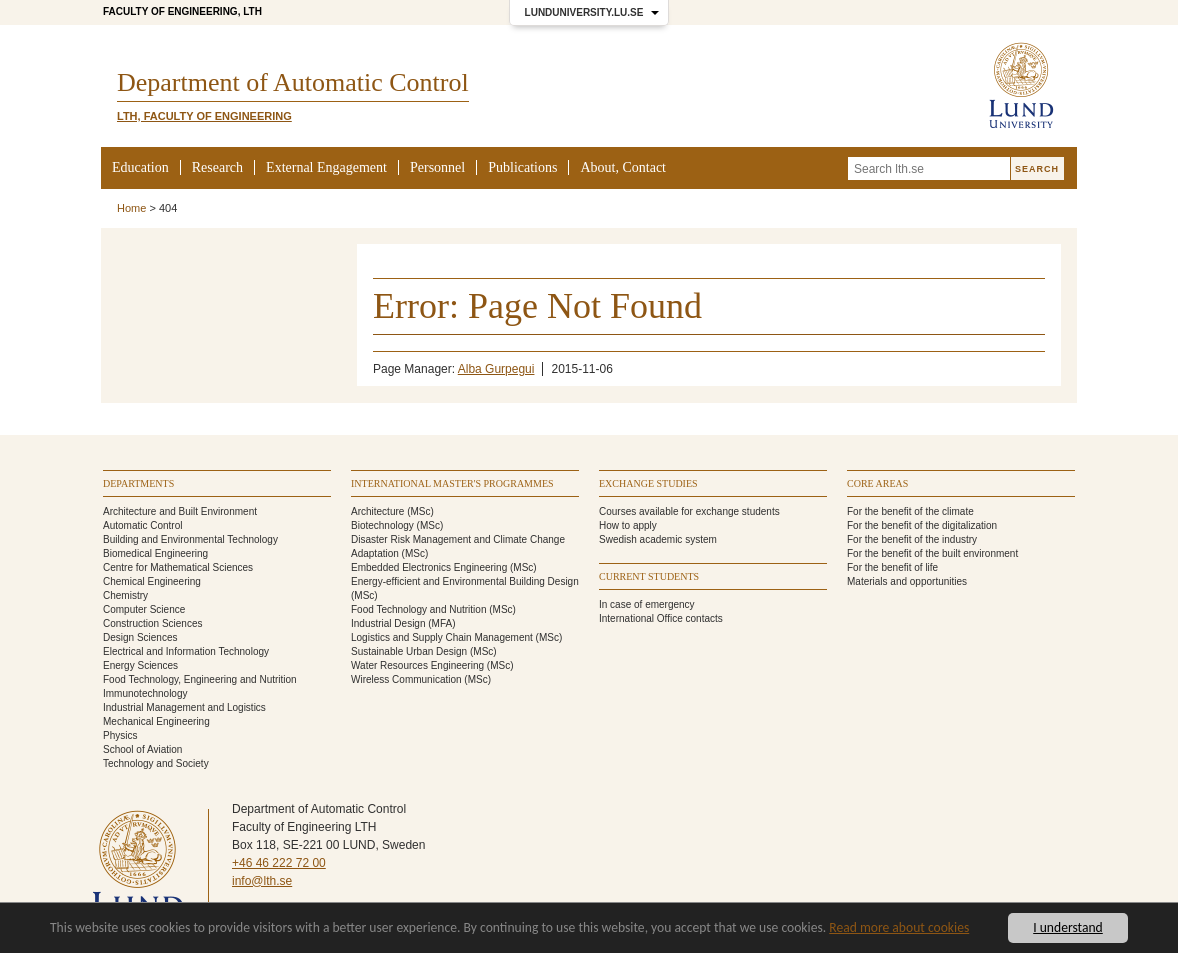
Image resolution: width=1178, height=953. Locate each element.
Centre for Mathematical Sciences (178, 567)
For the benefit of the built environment (932, 553)
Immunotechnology (145, 693)
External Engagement (326, 167)
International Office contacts (661, 618)
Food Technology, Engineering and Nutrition (200, 679)
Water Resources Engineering (417, 665)
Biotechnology (382, 525)
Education (140, 167)
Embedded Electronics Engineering (429, 567)
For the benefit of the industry (912, 539)
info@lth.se (262, 881)
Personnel (437, 167)
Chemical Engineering (152, 581)
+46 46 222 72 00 (279, 863)
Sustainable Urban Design (409, 651)
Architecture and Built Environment (180, 511)
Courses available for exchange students (689, 511)
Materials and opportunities (907, 581)
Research (217, 167)
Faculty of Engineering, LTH (182, 11)
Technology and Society (156, 763)
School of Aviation (142, 749)
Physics (120, 735)
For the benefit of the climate (910, 511)
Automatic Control (142, 525)
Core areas (877, 483)
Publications (522, 167)
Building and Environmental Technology (190, 539)
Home (131, 208)
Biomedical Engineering (155, 553)
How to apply (628, 525)
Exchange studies (648, 483)
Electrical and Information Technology (186, 651)
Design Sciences (140, 637)
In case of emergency (647, 604)
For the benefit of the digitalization (922, 525)
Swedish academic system (658, 539)
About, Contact (623, 167)
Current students (649, 576)
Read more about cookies (899, 927)
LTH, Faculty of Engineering (204, 116)
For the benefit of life (892, 567)
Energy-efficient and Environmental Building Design (465, 581)
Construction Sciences (153, 623)
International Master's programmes (452, 483)
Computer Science (144, 609)
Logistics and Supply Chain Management (442, 637)
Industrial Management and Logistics (184, 707)
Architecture (377, 511)
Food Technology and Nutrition (418, 609)
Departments (138, 483)
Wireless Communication (406, 679)
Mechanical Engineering (156, 721)
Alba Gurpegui (496, 369)
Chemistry (125, 595)
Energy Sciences (140, 665)
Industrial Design (388, 623)
